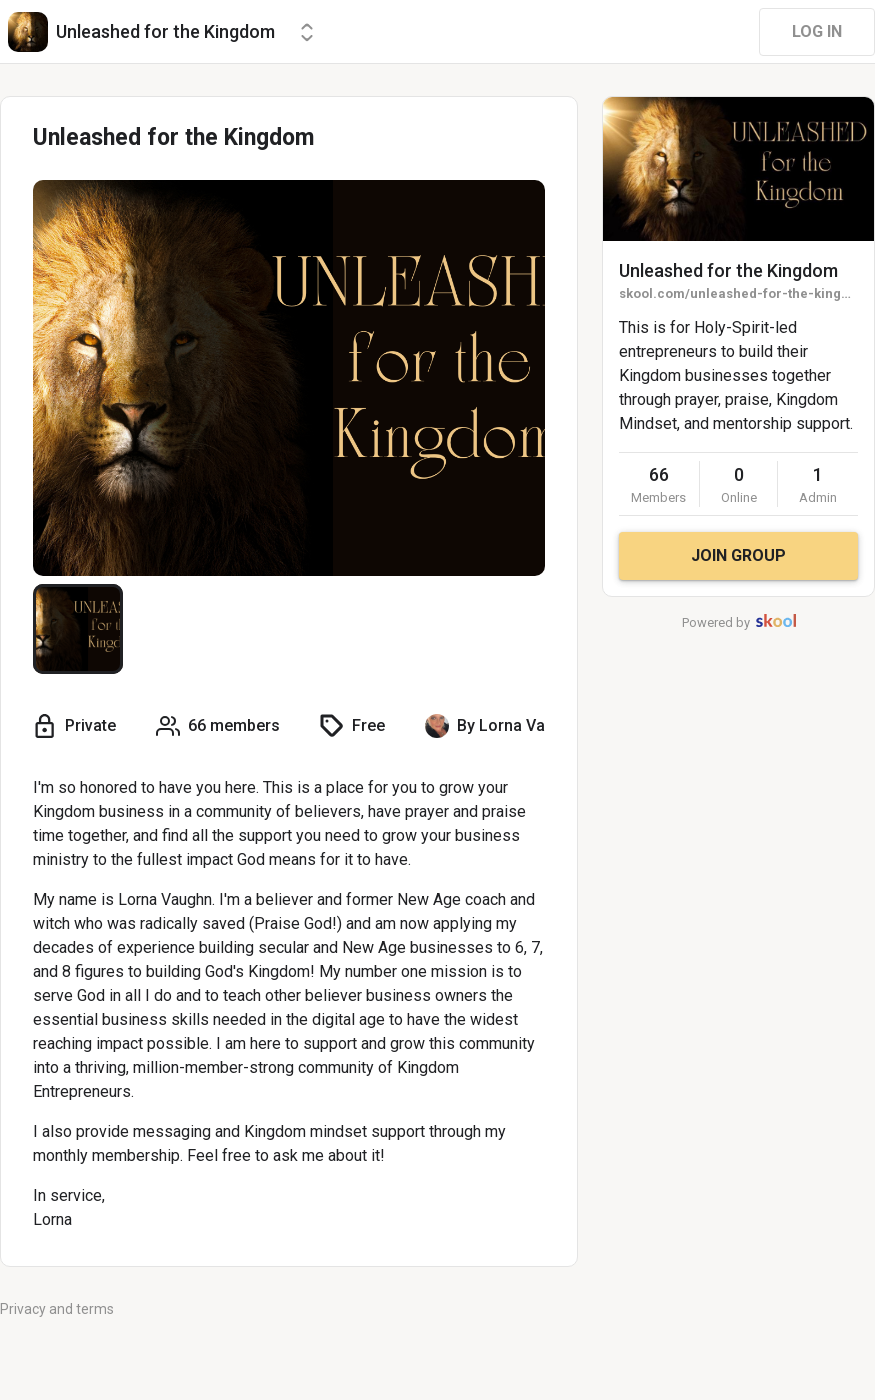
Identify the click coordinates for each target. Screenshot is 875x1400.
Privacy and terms (57, 1309)
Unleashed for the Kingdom (728, 270)
